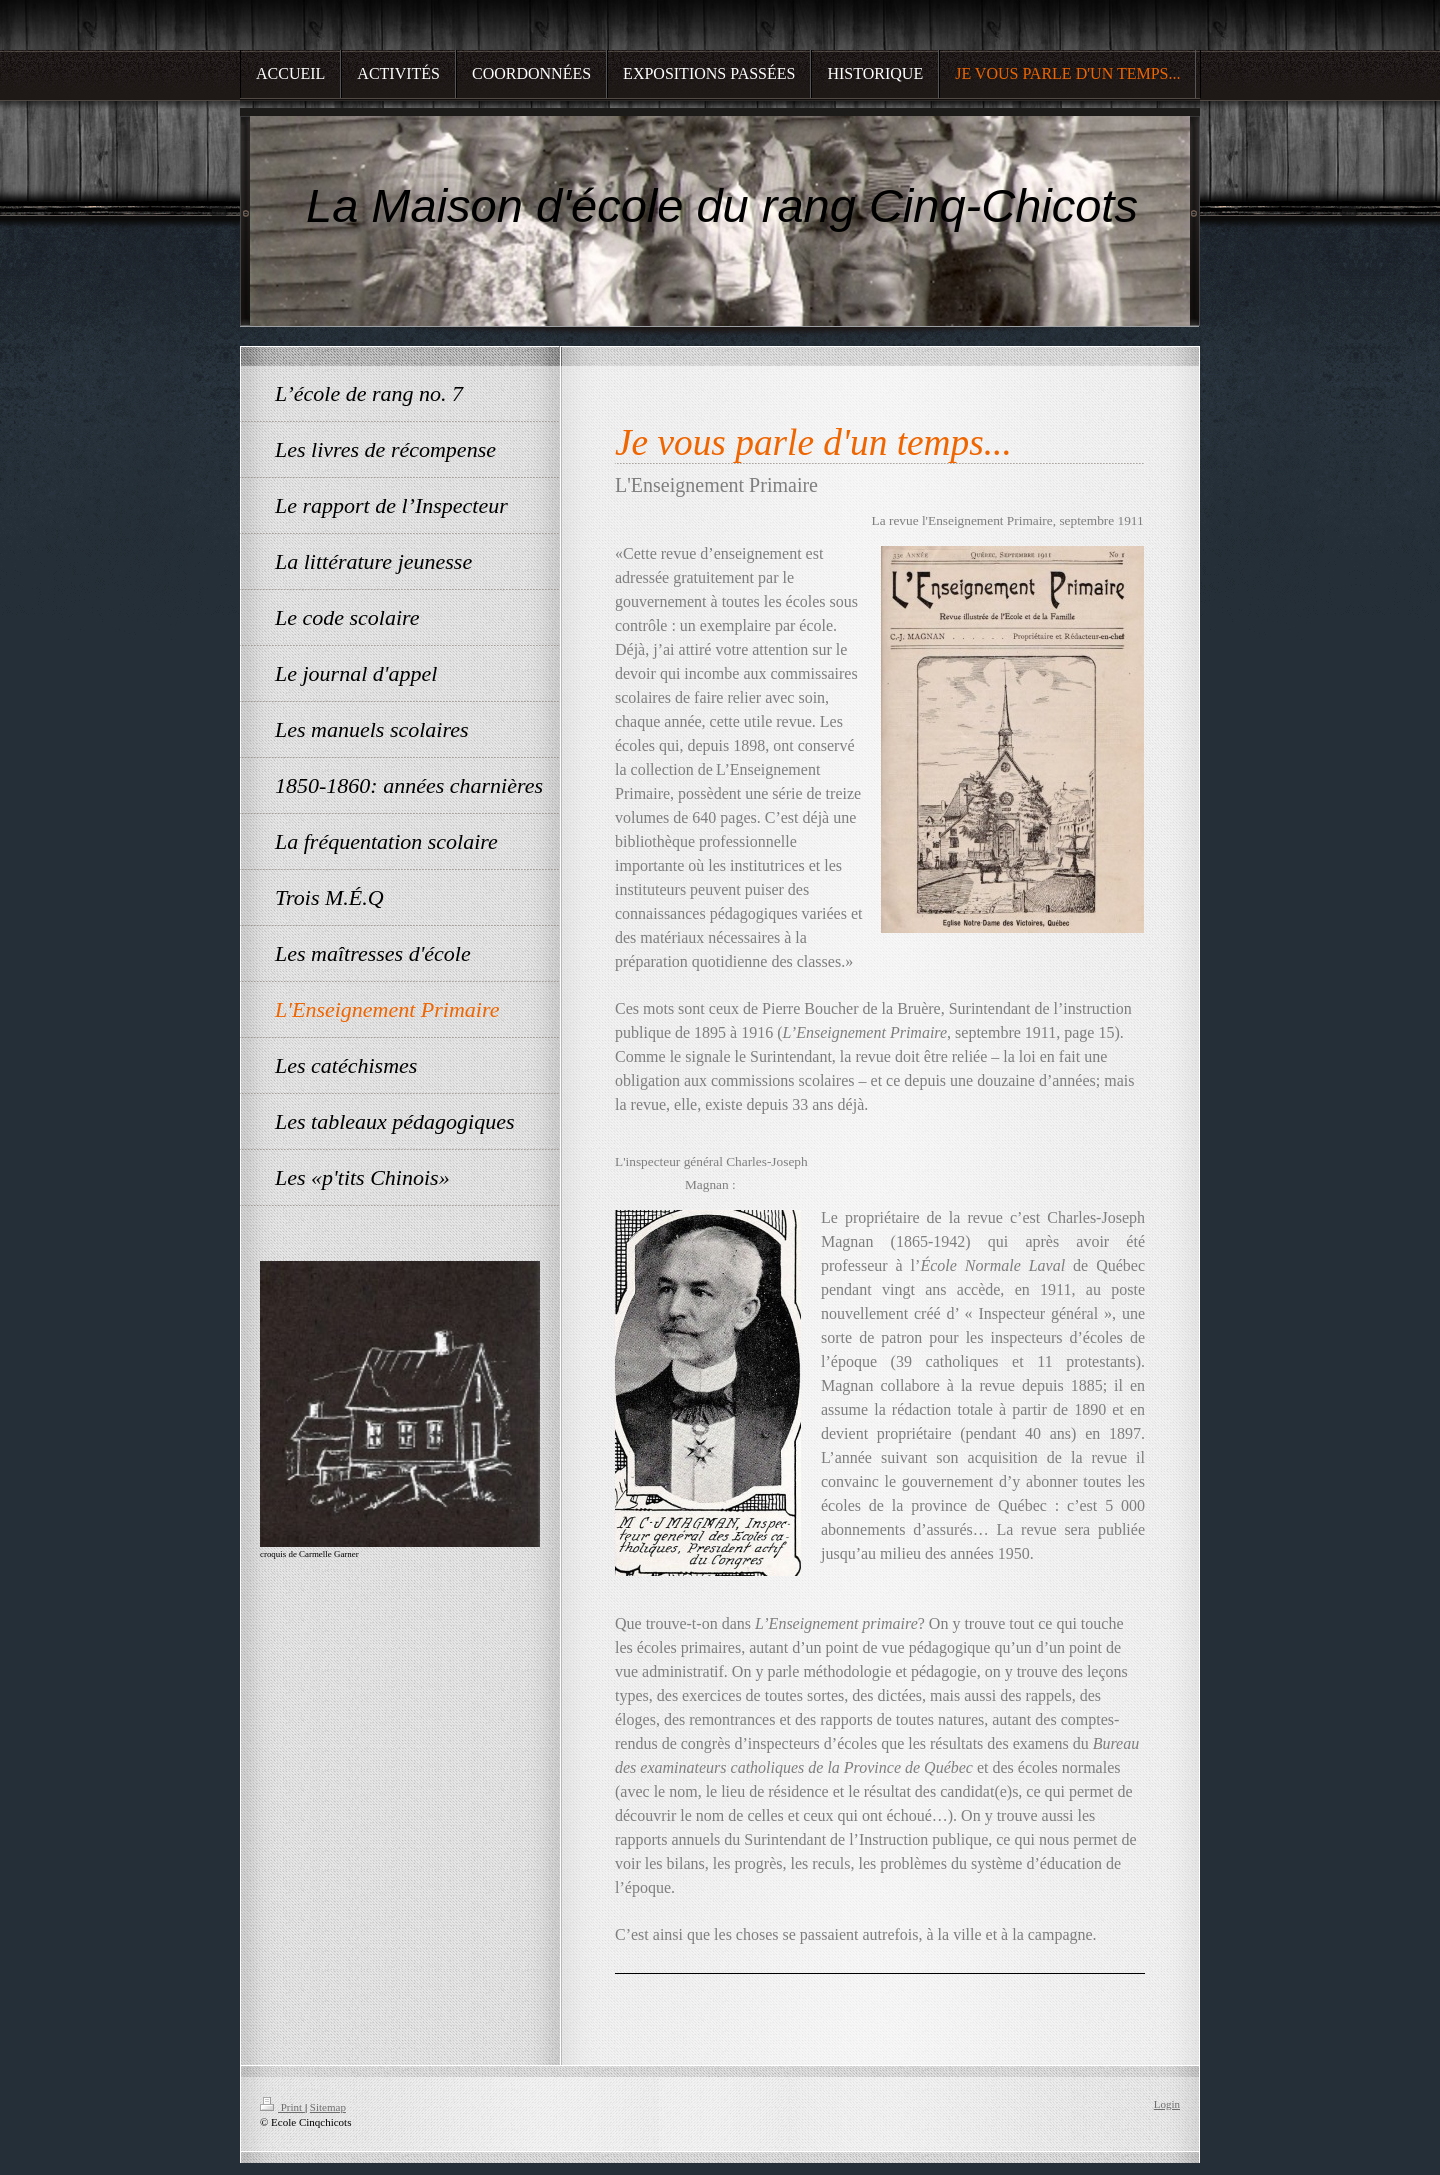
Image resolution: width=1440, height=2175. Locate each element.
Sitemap (328, 2107)
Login (1167, 2104)
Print (282, 2107)
